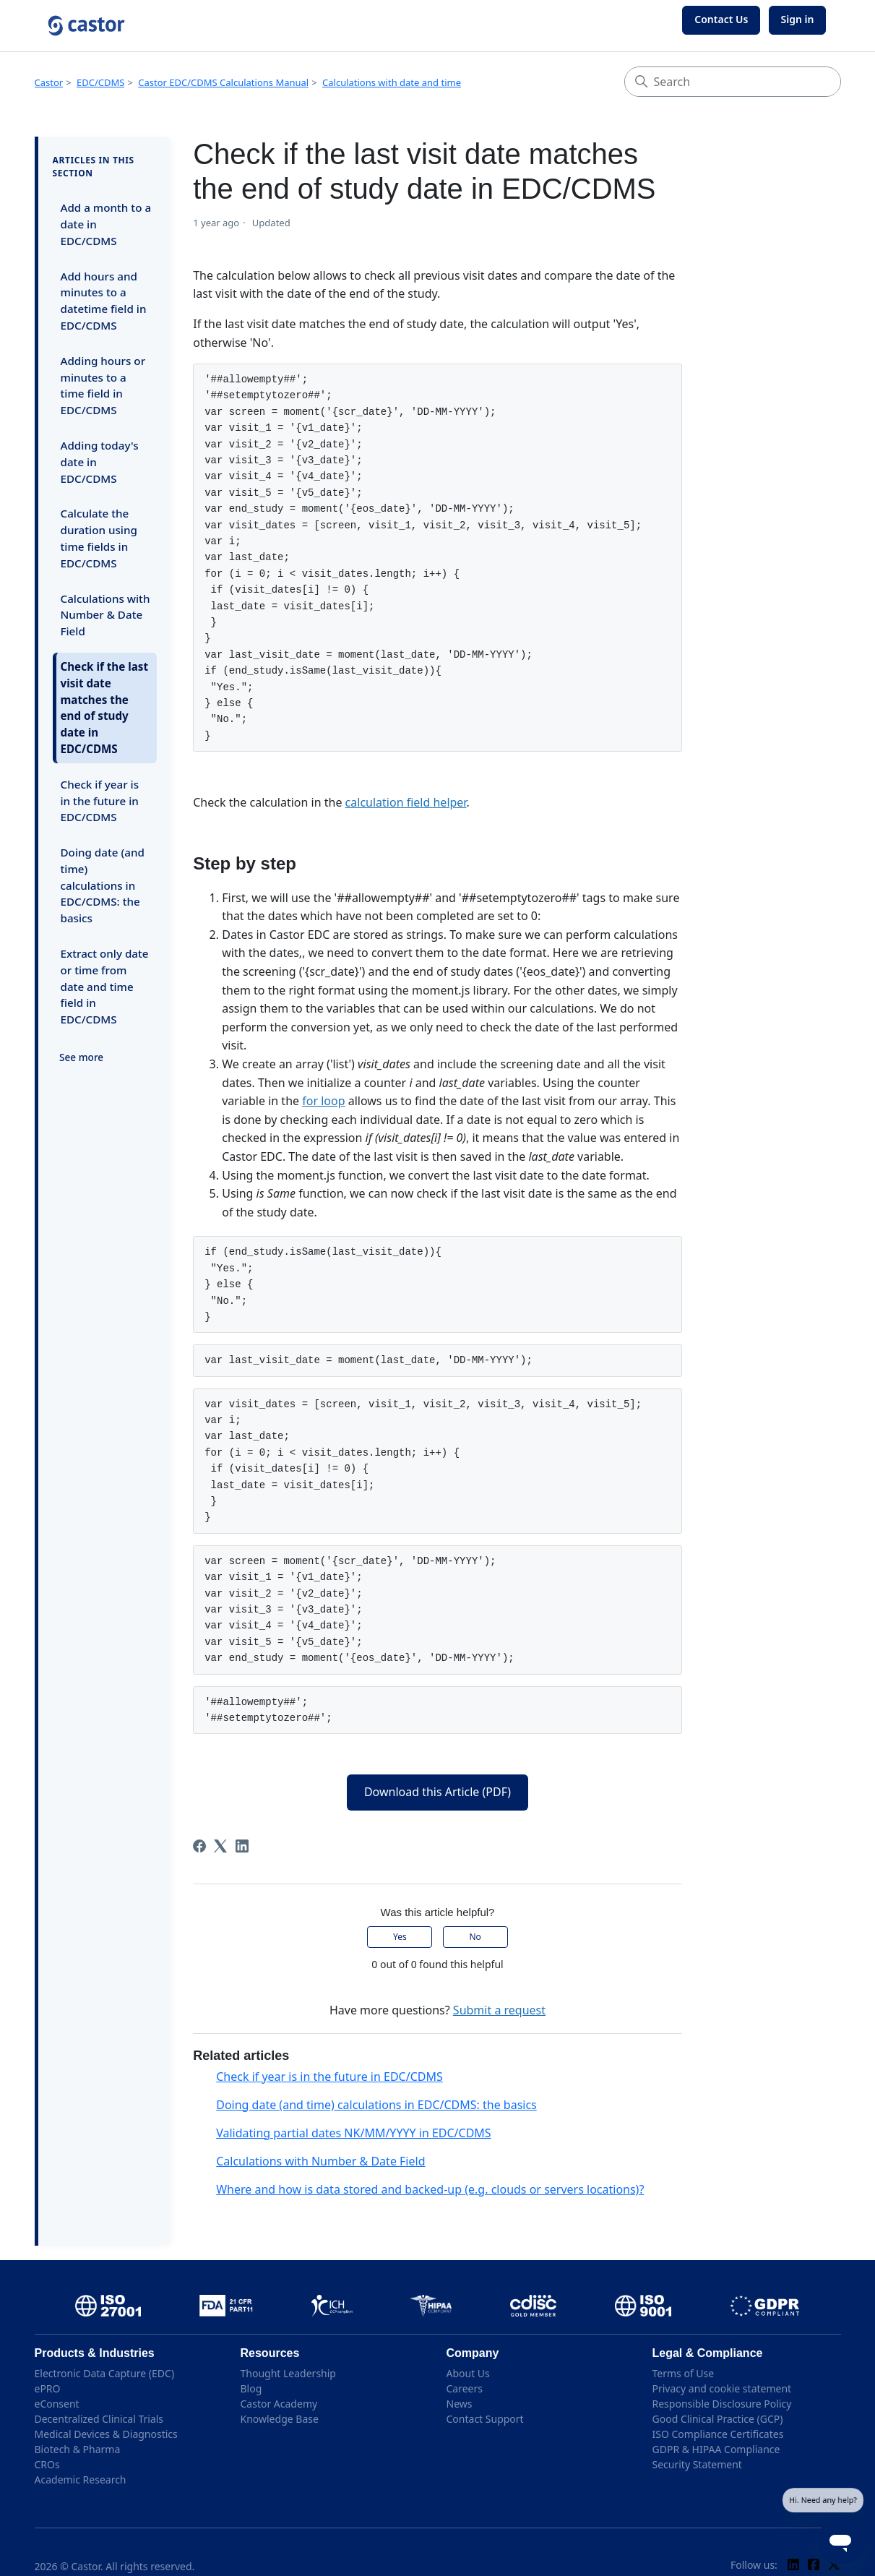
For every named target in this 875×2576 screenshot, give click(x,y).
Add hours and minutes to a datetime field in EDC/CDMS (104, 300)
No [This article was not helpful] (474, 1937)
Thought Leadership (288, 2373)
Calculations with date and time (391, 82)
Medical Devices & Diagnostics (106, 2434)
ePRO (48, 2388)
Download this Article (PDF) (437, 1792)
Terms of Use (683, 2373)
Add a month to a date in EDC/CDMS (106, 224)
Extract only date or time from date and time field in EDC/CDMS (105, 986)
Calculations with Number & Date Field (105, 615)
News (460, 2403)
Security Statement (697, 2464)
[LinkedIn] (242, 1845)
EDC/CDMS (100, 82)
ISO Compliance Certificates (718, 2434)
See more (81, 1057)
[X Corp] (220, 1845)
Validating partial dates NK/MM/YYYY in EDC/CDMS (353, 2133)
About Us (468, 2373)
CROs (47, 2464)
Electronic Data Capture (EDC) (105, 2373)
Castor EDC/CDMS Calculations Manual (223, 82)
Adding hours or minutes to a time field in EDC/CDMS (103, 385)
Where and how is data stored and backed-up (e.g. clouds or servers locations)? (430, 2189)
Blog (251, 2388)
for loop (323, 1101)
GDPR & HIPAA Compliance (716, 2449)
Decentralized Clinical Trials (99, 2419)
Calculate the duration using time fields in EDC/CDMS (99, 538)
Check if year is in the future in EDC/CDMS (100, 801)
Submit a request (499, 2010)
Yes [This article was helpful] (400, 1937)
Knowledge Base (280, 2419)
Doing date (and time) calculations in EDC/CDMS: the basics (103, 885)
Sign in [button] (797, 19)
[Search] (732, 81)
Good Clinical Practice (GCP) (717, 2419)
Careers (465, 2388)
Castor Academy (279, 2403)
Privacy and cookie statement (722, 2388)
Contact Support (485, 2419)
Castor (49, 82)
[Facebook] (199, 1845)
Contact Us (721, 19)
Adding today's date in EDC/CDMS (100, 462)
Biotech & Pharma (78, 2449)
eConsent (57, 2403)
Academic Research (80, 2479)
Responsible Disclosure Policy (722, 2403)
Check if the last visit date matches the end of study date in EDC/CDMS (105, 707)
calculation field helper (406, 802)
